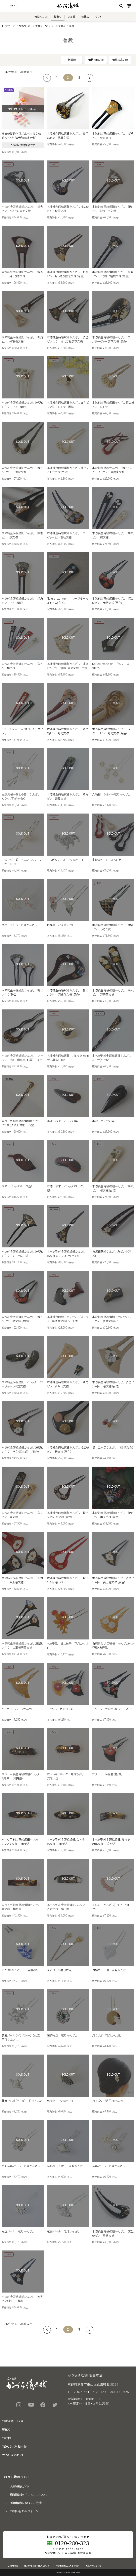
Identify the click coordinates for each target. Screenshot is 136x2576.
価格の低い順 (96, 60)
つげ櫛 (71, 16)
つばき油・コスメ (12, 2421)
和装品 (85, 16)
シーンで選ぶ (58, 25)
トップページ (8, 25)
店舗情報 (16, 2494)
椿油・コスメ (41, 16)
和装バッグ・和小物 (14, 2446)
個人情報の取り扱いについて (36, 2565)
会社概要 (16, 2486)
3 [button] (79, 78)
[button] (46, 77)
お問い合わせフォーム (24, 2511)
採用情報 (16, 2503)
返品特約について (93, 2565)
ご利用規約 (13, 2565)
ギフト (98, 16)
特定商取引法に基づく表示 (67, 2565)
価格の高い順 (120, 60)
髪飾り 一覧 (41, 25)
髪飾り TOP (25, 25)
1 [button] (57, 78)
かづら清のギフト (13, 2455)
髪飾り (57, 16)
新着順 (72, 60)
